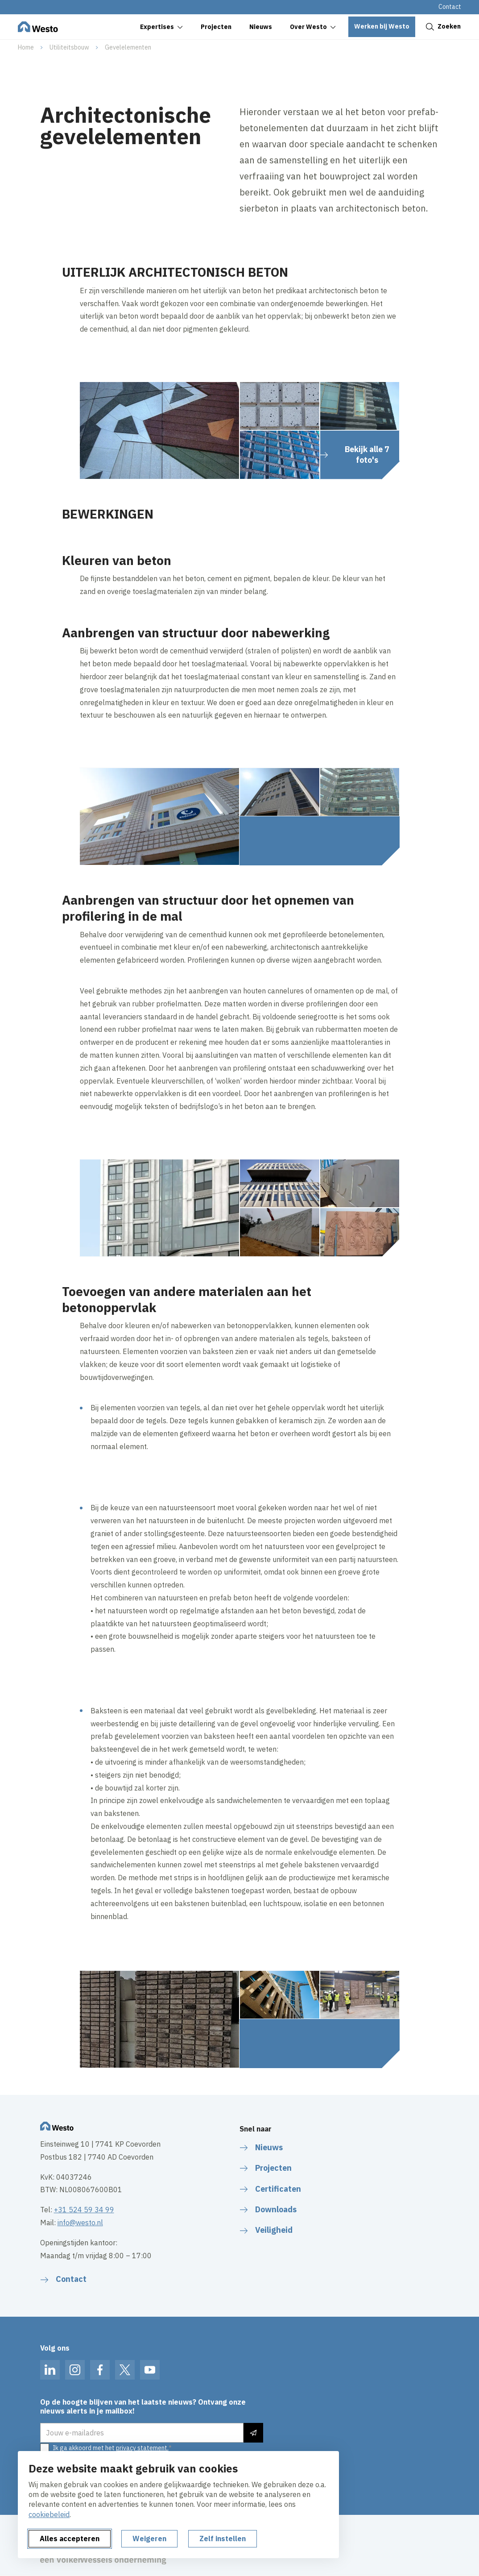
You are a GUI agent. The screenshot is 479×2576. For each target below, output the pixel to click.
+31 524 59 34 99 (84, 2209)
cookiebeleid (49, 2514)
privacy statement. (142, 2448)
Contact (449, 7)
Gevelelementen (128, 47)
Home (26, 47)
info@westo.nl (80, 2222)
